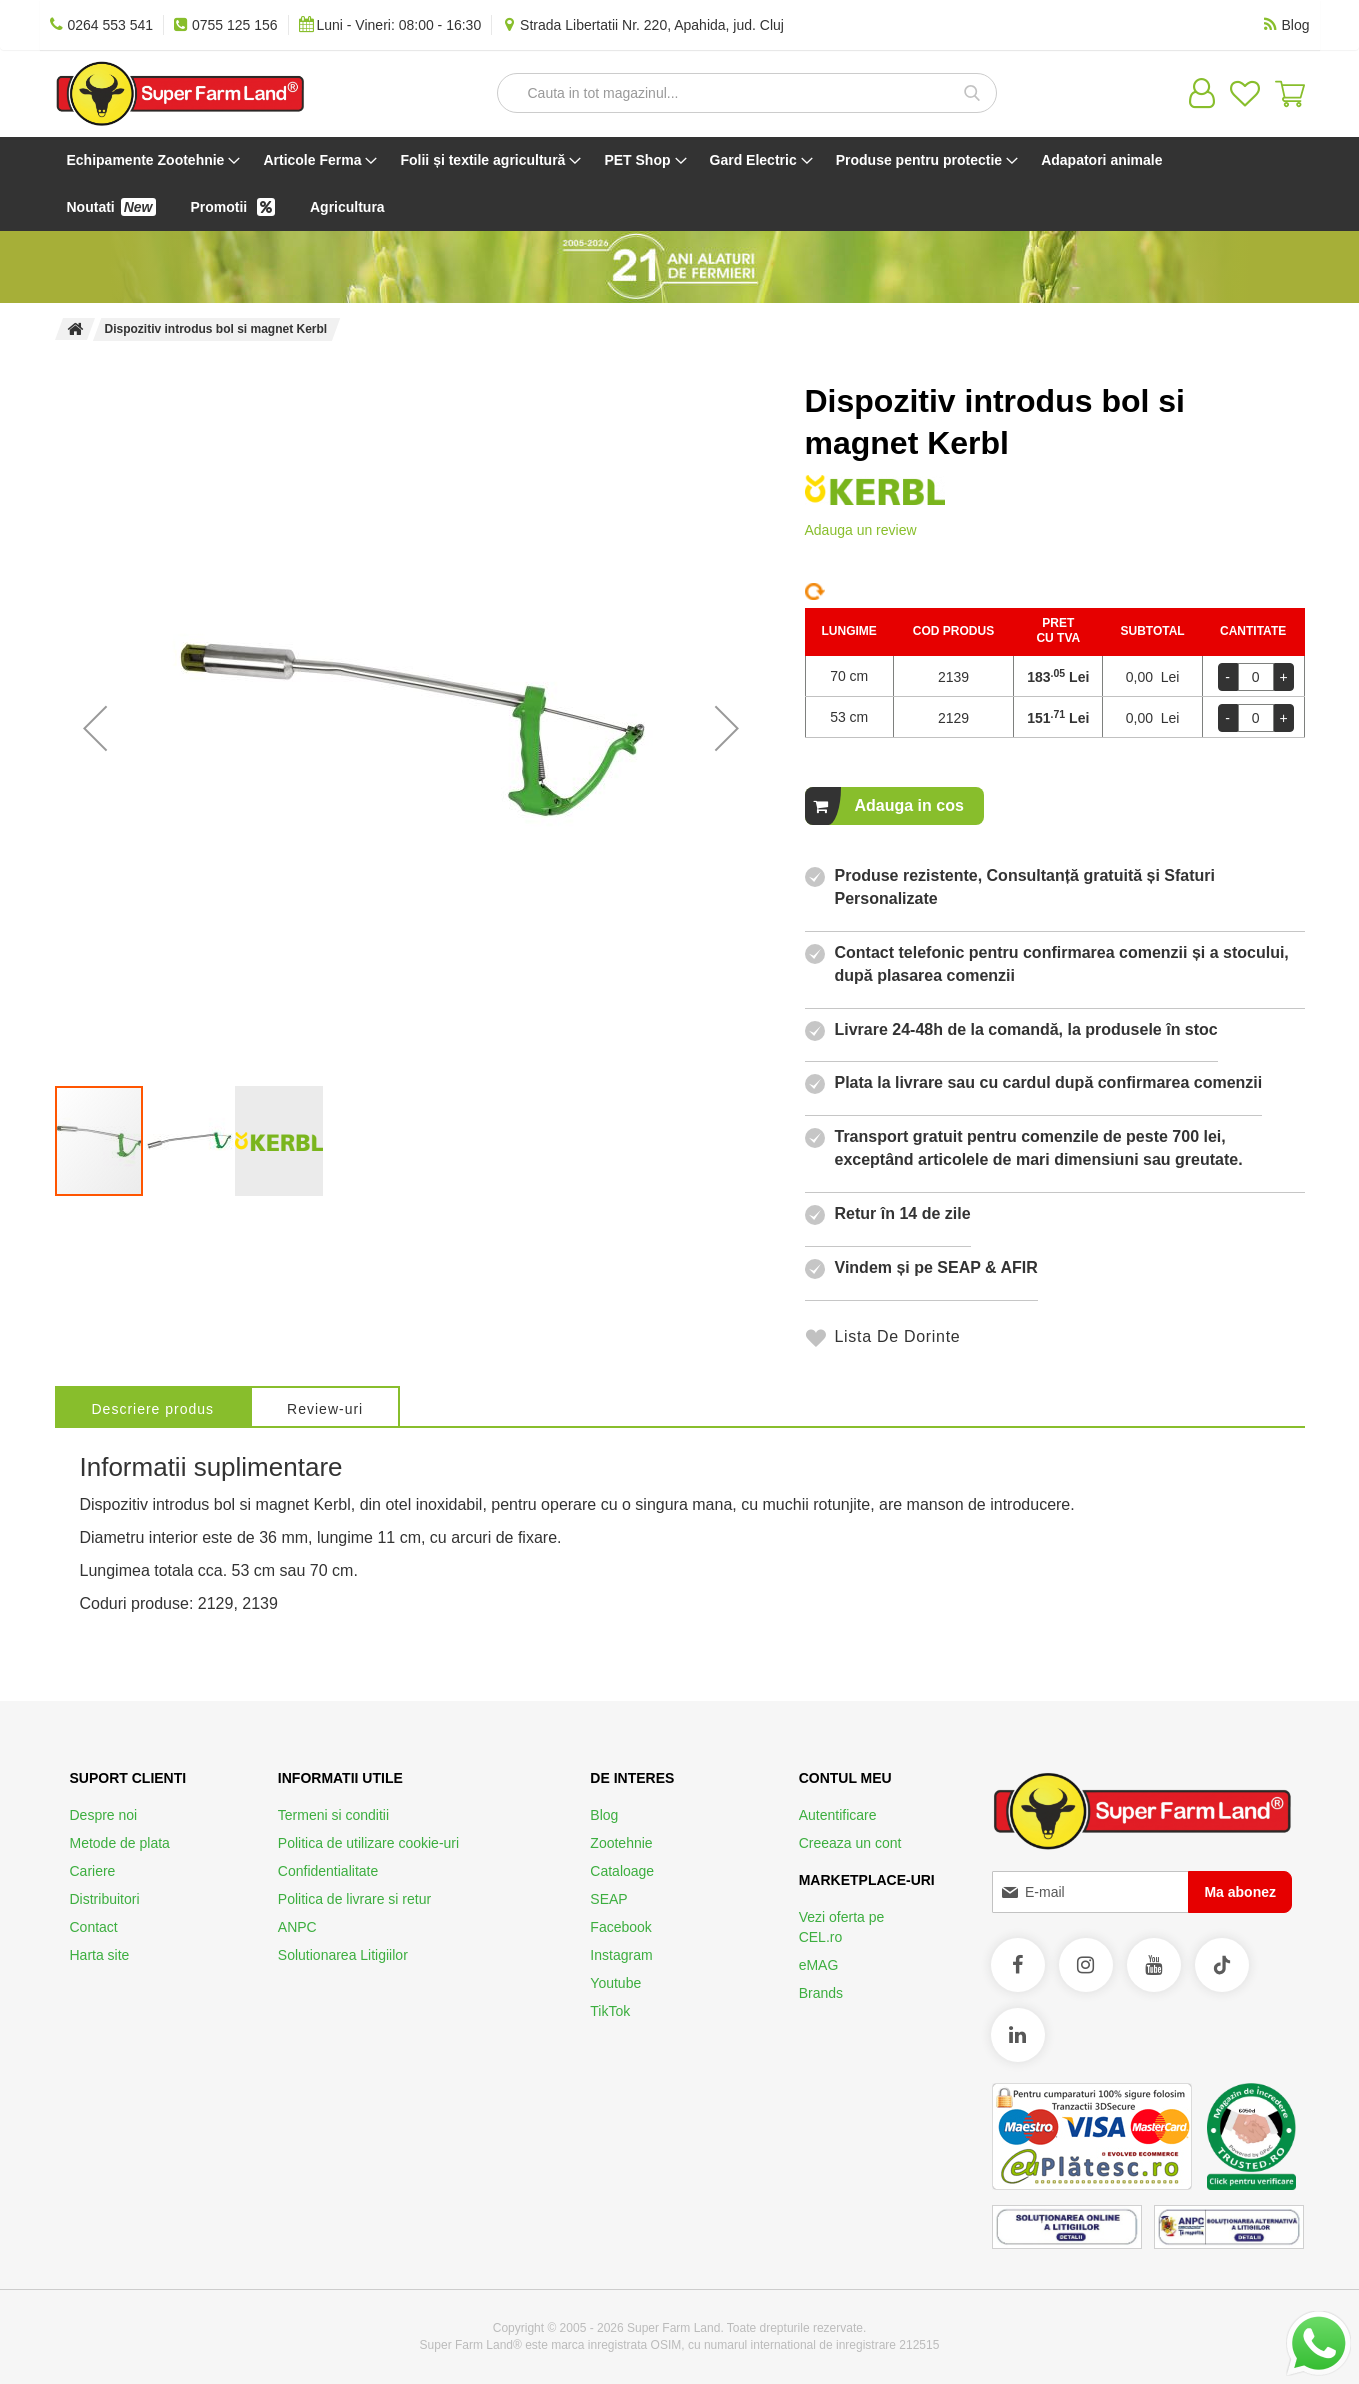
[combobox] (747, 93)
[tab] (153, 1406)
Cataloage (622, 1871)
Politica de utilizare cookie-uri (368, 1843)
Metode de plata (120, 1843)
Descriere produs (153, 1409)
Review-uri (325, 1409)
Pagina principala (75, 329)
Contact (94, 1927)
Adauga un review (861, 530)
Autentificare (838, 1815)
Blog (604, 1815)
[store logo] (180, 93)
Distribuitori (105, 1899)
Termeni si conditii (333, 1815)
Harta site (100, 1955)
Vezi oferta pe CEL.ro (842, 1927)
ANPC (297, 1927)
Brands (821, 1993)
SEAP (608, 1899)
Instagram (621, 1955)
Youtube (615, 1983)
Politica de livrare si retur (354, 1899)
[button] (95, 727)
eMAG (819, 1965)
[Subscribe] (1240, 1892)
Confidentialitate (328, 1871)
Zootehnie (621, 1843)
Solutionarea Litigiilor (343, 1955)
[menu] (680, 184)
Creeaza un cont (850, 1843)
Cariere (93, 1871)
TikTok (610, 2011)
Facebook (620, 1927)
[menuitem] (150, 160)
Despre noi (104, 1815)
